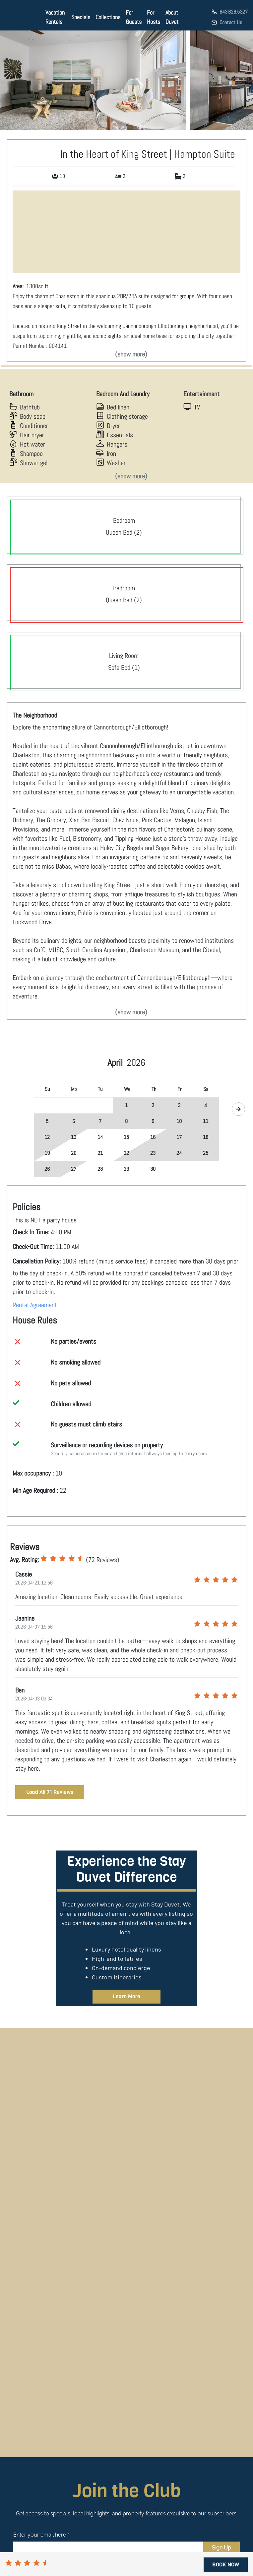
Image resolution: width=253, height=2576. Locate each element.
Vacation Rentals (55, 17)
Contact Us (231, 22)
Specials (80, 17)
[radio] (43, 1558)
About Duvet (171, 17)
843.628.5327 (234, 11)
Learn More (126, 1996)
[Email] (108, 2547)
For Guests (134, 17)
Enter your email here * (41, 2535)
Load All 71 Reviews (49, 1792)
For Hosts (153, 17)
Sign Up (221, 2548)
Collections (107, 17)
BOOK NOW (225, 2564)
